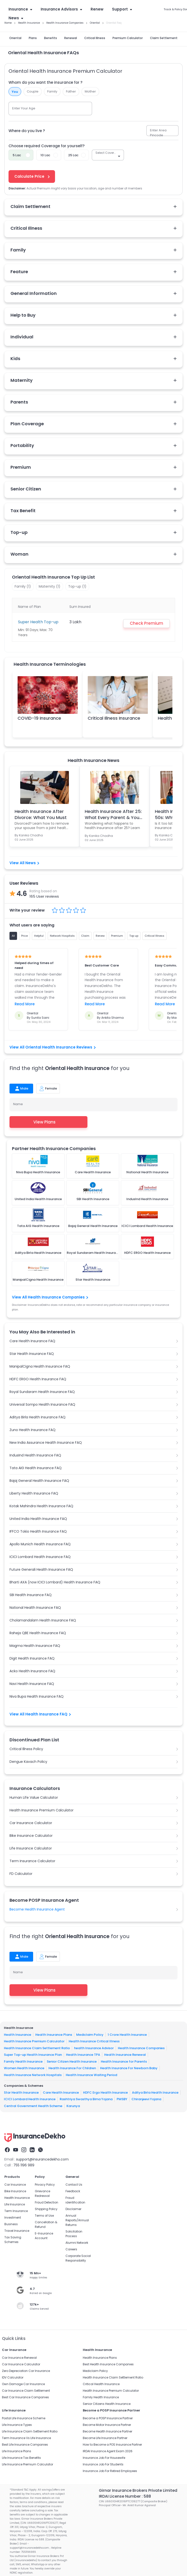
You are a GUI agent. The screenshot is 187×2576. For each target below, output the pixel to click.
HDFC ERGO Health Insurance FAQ (37, 1379)
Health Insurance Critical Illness (94, 2041)
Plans (33, 38)
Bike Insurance (15, 2191)
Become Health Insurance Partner (107, 2431)
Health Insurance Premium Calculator (41, 1810)
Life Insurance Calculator (30, 1848)
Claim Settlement (164, 38)
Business (11, 2224)
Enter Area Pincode (158, 132)
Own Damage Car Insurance (23, 2384)
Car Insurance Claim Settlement (26, 2391)
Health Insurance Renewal (125, 2054)
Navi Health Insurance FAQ (31, 1683)
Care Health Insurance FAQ (32, 1341)
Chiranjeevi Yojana (146, 2099)
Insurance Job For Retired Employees (110, 2471)
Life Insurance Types (17, 2425)
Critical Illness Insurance (114, 718)
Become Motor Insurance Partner (107, 2425)
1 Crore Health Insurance (127, 2034)
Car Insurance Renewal (19, 2358)
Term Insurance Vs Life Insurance (26, 2438)
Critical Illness (94, 38)
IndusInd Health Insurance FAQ (35, 1455)
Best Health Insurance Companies (108, 2364)
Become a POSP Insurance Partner (108, 2418)
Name (18, 1104)
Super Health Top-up (38, 622)
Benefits (50, 38)
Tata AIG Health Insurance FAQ (35, 1467)
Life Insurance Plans (16, 2451)
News (16, 18)
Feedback (72, 2191)
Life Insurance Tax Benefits (21, 2458)
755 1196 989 (23, 2165)
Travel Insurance (16, 2231)
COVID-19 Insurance (39, 718)
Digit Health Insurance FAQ (32, 1658)
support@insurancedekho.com (42, 2159)
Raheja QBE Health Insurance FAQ (37, 1633)
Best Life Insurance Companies (25, 2444)
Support (122, 9)
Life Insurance (14, 2204)
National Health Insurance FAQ (35, 1607)
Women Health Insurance (24, 2068)
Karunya (73, 2106)
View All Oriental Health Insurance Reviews (52, 1047)
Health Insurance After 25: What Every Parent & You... (113, 814)
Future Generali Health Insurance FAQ (41, 1569)
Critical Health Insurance (101, 2384)
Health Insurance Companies (141, 2048)
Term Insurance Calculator (32, 1861)
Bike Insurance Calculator (31, 1835)
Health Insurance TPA (83, 2054)
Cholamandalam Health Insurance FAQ (42, 1620)
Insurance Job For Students (103, 2464)
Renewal (70, 38)
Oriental (15, 38)
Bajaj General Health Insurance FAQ (39, 1480)
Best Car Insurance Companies (25, 2397)
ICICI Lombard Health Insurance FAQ (40, 1556)
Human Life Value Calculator (33, 1797)
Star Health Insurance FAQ (31, 1353)
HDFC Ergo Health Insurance (105, 2092)
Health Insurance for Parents (124, 2061)
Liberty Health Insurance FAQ (33, 1493)
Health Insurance (17, 2034)
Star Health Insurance (21, 2092)
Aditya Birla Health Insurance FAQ (37, 1417)
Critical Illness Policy (26, 1748)
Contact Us (73, 2184)
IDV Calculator (12, 2377)
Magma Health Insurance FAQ (34, 1645)
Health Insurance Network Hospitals (33, 2075)
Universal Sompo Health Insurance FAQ (42, 1404)
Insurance (20, 9)
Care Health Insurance (61, 2092)
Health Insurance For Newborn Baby (129, 2068)
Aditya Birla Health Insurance (155, 2092)
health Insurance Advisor (94, 2048)
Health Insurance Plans (53, 2034)
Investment (12, 2217)
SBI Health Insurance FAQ (30, 1594)
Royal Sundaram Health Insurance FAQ (42, 1391)
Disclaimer (73, 2209)
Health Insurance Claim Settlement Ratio (37, 2048)
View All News (24, 862)
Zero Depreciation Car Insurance (26, 2371)
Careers (71, 2249)
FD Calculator (20, 1873)
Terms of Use (44, 2215)
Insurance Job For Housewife (104, 2458)
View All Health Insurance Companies (50, 1297)
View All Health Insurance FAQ (39, 1714)
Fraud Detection (46, 2202)
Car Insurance (15, 2184)
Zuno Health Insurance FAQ (32, 1429)
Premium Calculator (127, 38)
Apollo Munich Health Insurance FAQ (40, 1544)
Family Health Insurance (23, 2061)
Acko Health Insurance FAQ (32, 1671)
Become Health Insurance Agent (37, 1909)
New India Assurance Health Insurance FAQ (45, 1442)
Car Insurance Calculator (30, 1822)
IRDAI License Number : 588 (125, 2496)
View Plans (48, 1122)
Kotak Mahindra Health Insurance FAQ (41, 1506)
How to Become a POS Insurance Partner (112, 2444)
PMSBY (122, 2099)
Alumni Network (76, 2243)
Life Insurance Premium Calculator (27, 2464)
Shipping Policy (46, 2209)
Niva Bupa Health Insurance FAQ (36, 1696)
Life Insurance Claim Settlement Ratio (29, 2431)
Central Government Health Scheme (33, 2106)
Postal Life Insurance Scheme (23, 2418)
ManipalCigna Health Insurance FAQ (39, 1366)
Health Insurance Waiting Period (91, 2075)
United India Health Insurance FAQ (38, 1518)
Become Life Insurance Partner (105, 2438)
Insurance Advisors (61, 9)
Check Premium (146, 623)
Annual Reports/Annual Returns (77, 2220)
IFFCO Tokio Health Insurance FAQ (38, 1531)
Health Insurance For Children (72, 2068)
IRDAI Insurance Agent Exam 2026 (107, 2451)
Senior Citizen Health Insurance (72, 2061)
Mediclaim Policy (89, 2034)
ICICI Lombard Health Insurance (30, 2099)
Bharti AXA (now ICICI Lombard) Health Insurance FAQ (54, 1582)
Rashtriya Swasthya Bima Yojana (86, 2099)
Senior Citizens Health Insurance (107, 2404)
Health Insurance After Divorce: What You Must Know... (41, 814)
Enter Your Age (23, 108)
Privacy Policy (45, 2184)
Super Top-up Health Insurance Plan (33, 2054)
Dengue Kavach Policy (28, 1761)
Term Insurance (16, 2211)
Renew (97, 9)
